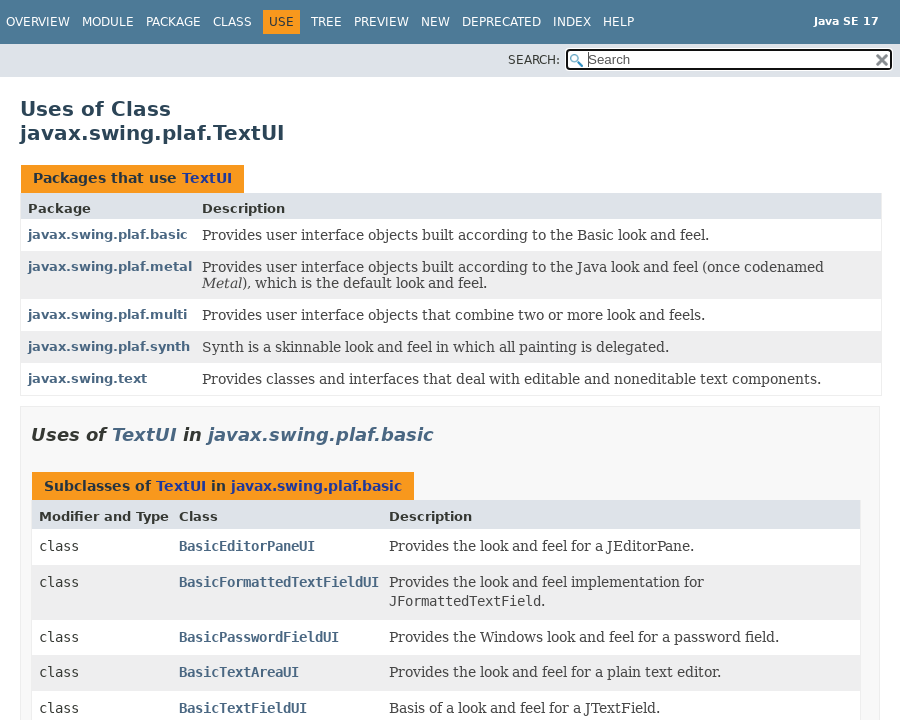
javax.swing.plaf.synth (109, 346)
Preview (381, 22)
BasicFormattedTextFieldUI (279, 582)
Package (173, 22)
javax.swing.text (87, 378)
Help (618, 22)
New (435, 22)
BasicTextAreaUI (239, 672)
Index (572, 22)
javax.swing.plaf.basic (108, 234)
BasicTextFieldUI (243, 708)
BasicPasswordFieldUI (259, 637)
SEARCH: (534, 60)
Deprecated (501, 22)
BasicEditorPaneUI (247, 546)
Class (232, 22)
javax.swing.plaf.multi (107, 314)
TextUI (207, 178)
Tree (326, 22)
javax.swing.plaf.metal (110, 266)
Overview (38, 22)
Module (108, 22)
